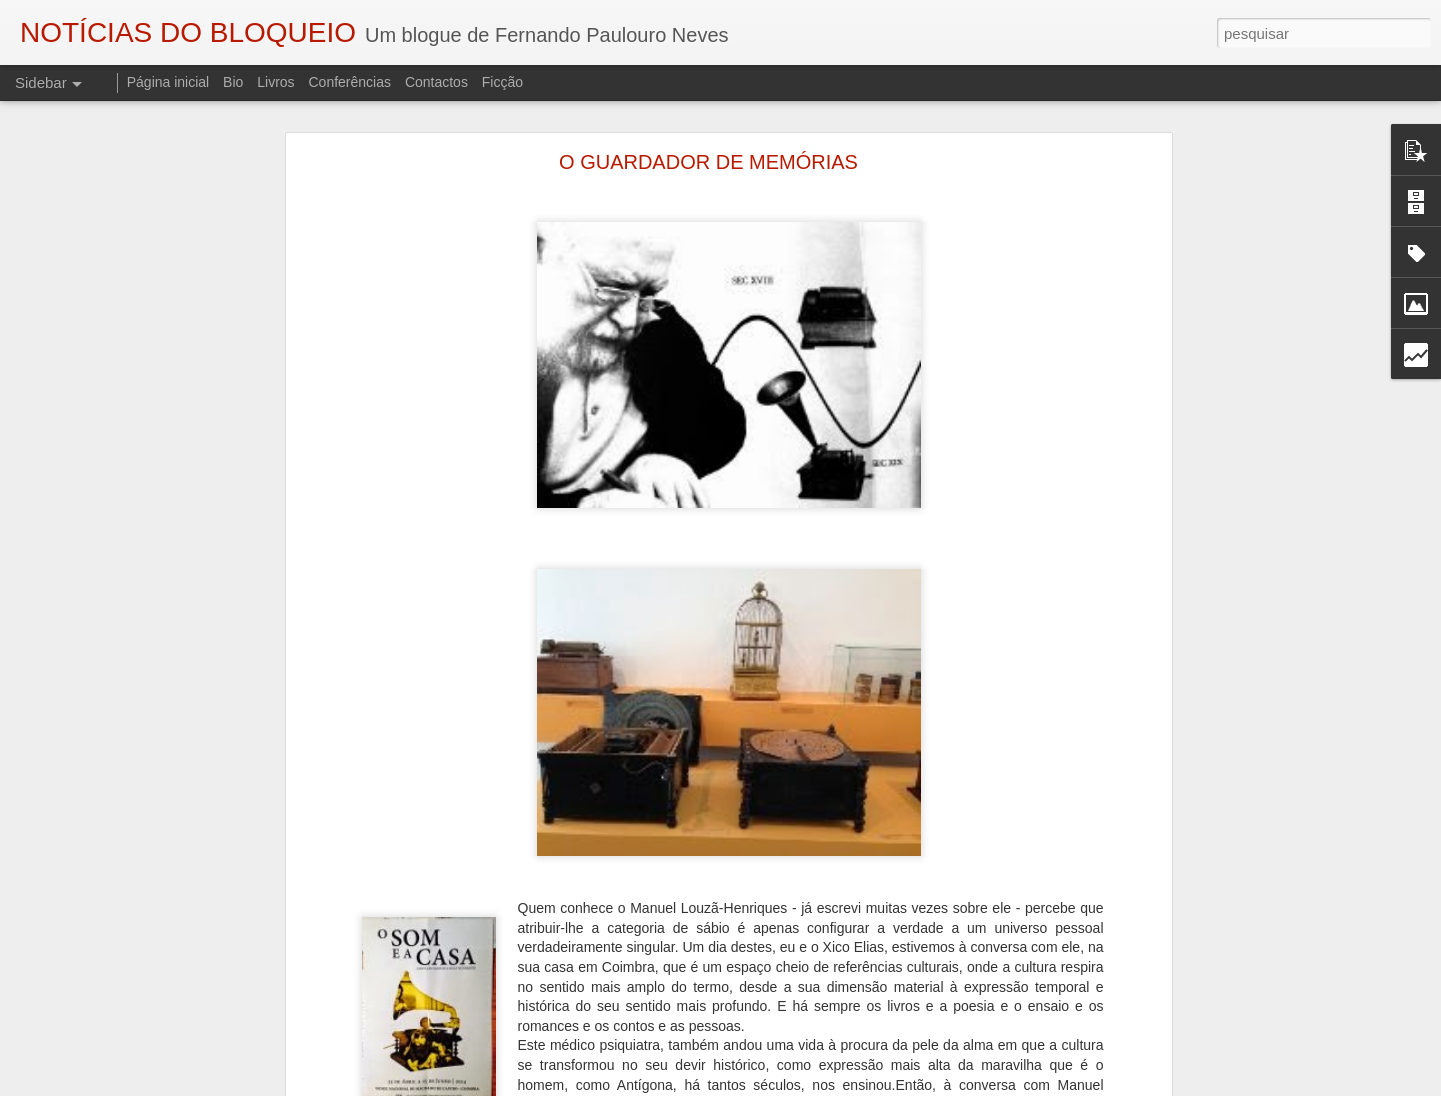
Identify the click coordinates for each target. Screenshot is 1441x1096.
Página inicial (168, 82)
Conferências (349, 82)
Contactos (436, 82)
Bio (233, 82)
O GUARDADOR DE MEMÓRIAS (708, 162)
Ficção (502, 82)
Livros (275, 82)
